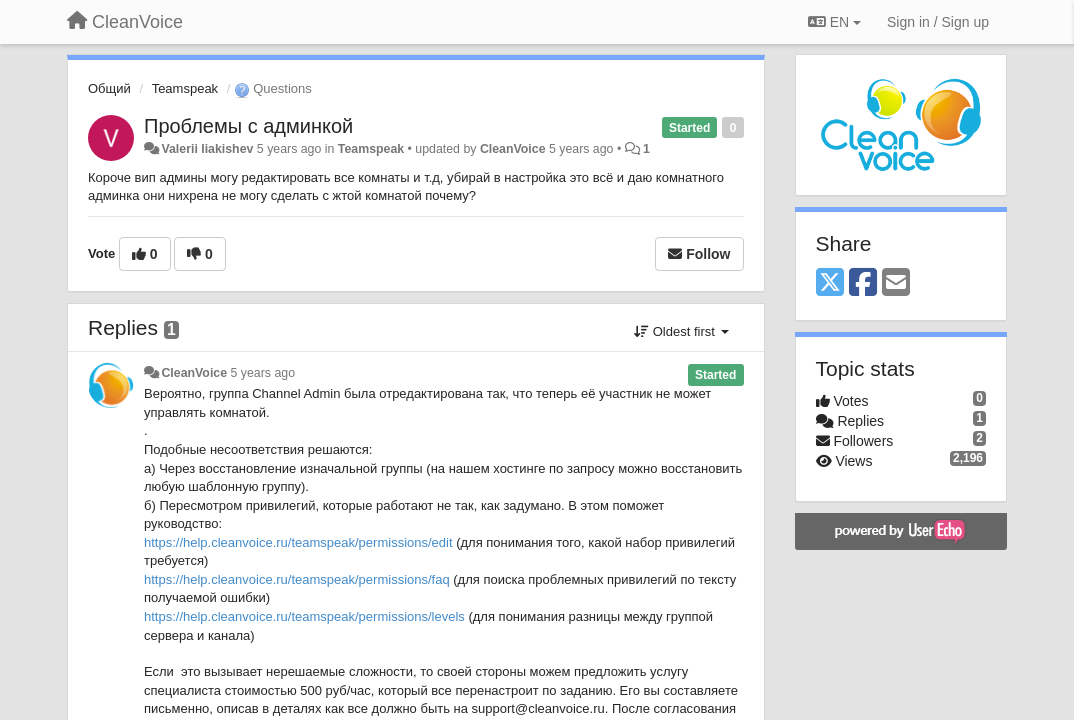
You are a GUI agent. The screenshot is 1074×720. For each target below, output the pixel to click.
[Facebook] (863, 283)
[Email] (896, 283)
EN (834, 22)
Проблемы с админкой (248, 126)
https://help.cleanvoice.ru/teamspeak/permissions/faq (297, 579)
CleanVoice (513, 149)
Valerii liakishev (207, 149)
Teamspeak (185, 88)
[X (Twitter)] (830, 283)
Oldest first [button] (681, 331)
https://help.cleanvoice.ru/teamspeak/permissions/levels (304, 616)
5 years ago (263, 373)
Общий (109, 88)
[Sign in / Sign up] (938, 22)
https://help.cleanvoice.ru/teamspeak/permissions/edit (298, 542)
